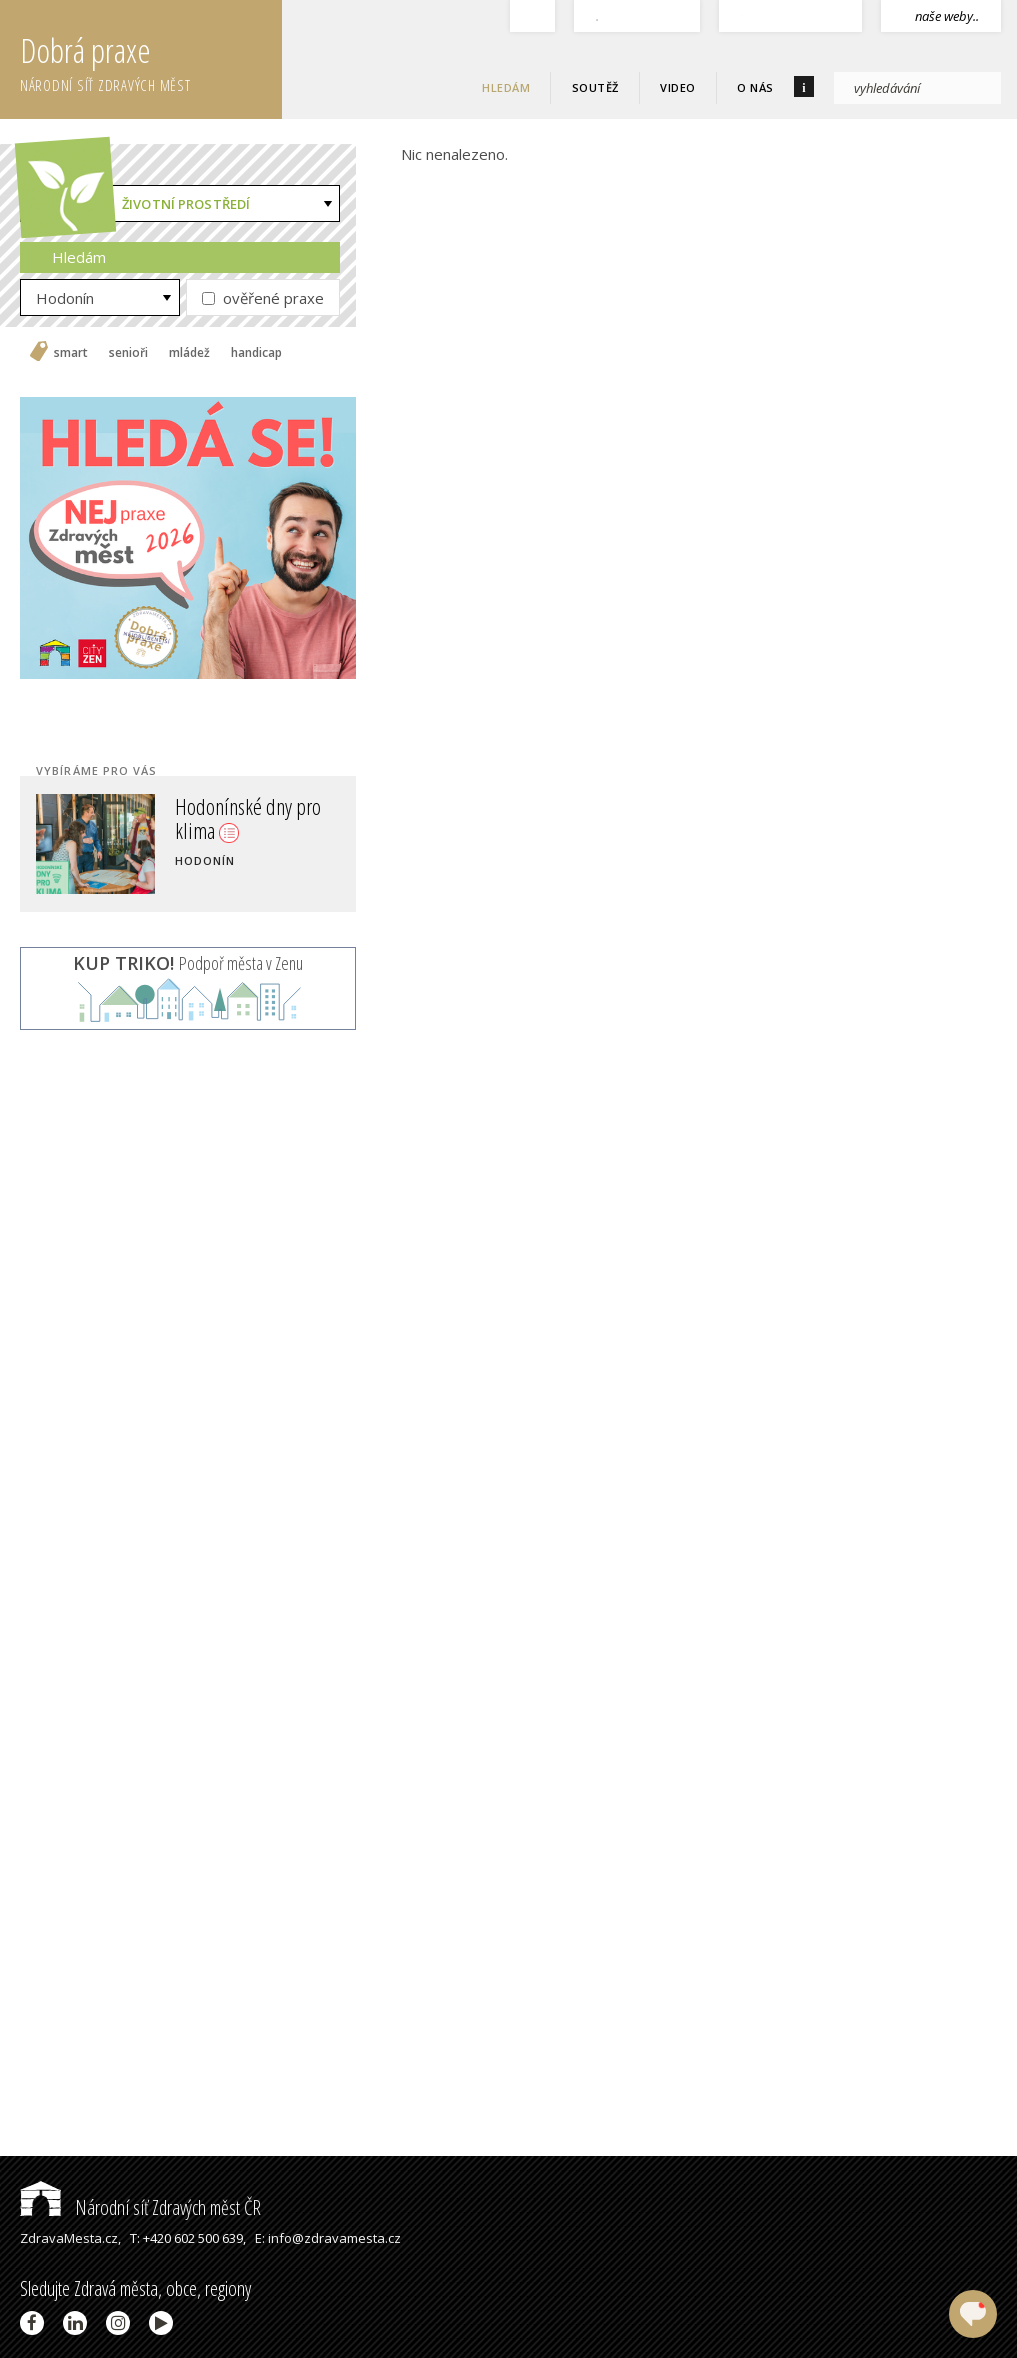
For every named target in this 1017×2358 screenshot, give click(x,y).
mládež (189, 353)
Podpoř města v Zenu (188, 963)
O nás (755, 87)
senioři (128, 353)
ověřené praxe (263, 298)
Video (678, 87)
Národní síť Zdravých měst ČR (140, 2207)
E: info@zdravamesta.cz (328, 2238)
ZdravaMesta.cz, (70, 2238)
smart (71, 353)
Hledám (506, 87)
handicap (256, 353)
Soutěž (595, 87)
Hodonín (65, 298)
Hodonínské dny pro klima (248, 818)
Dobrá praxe (151, 60)
